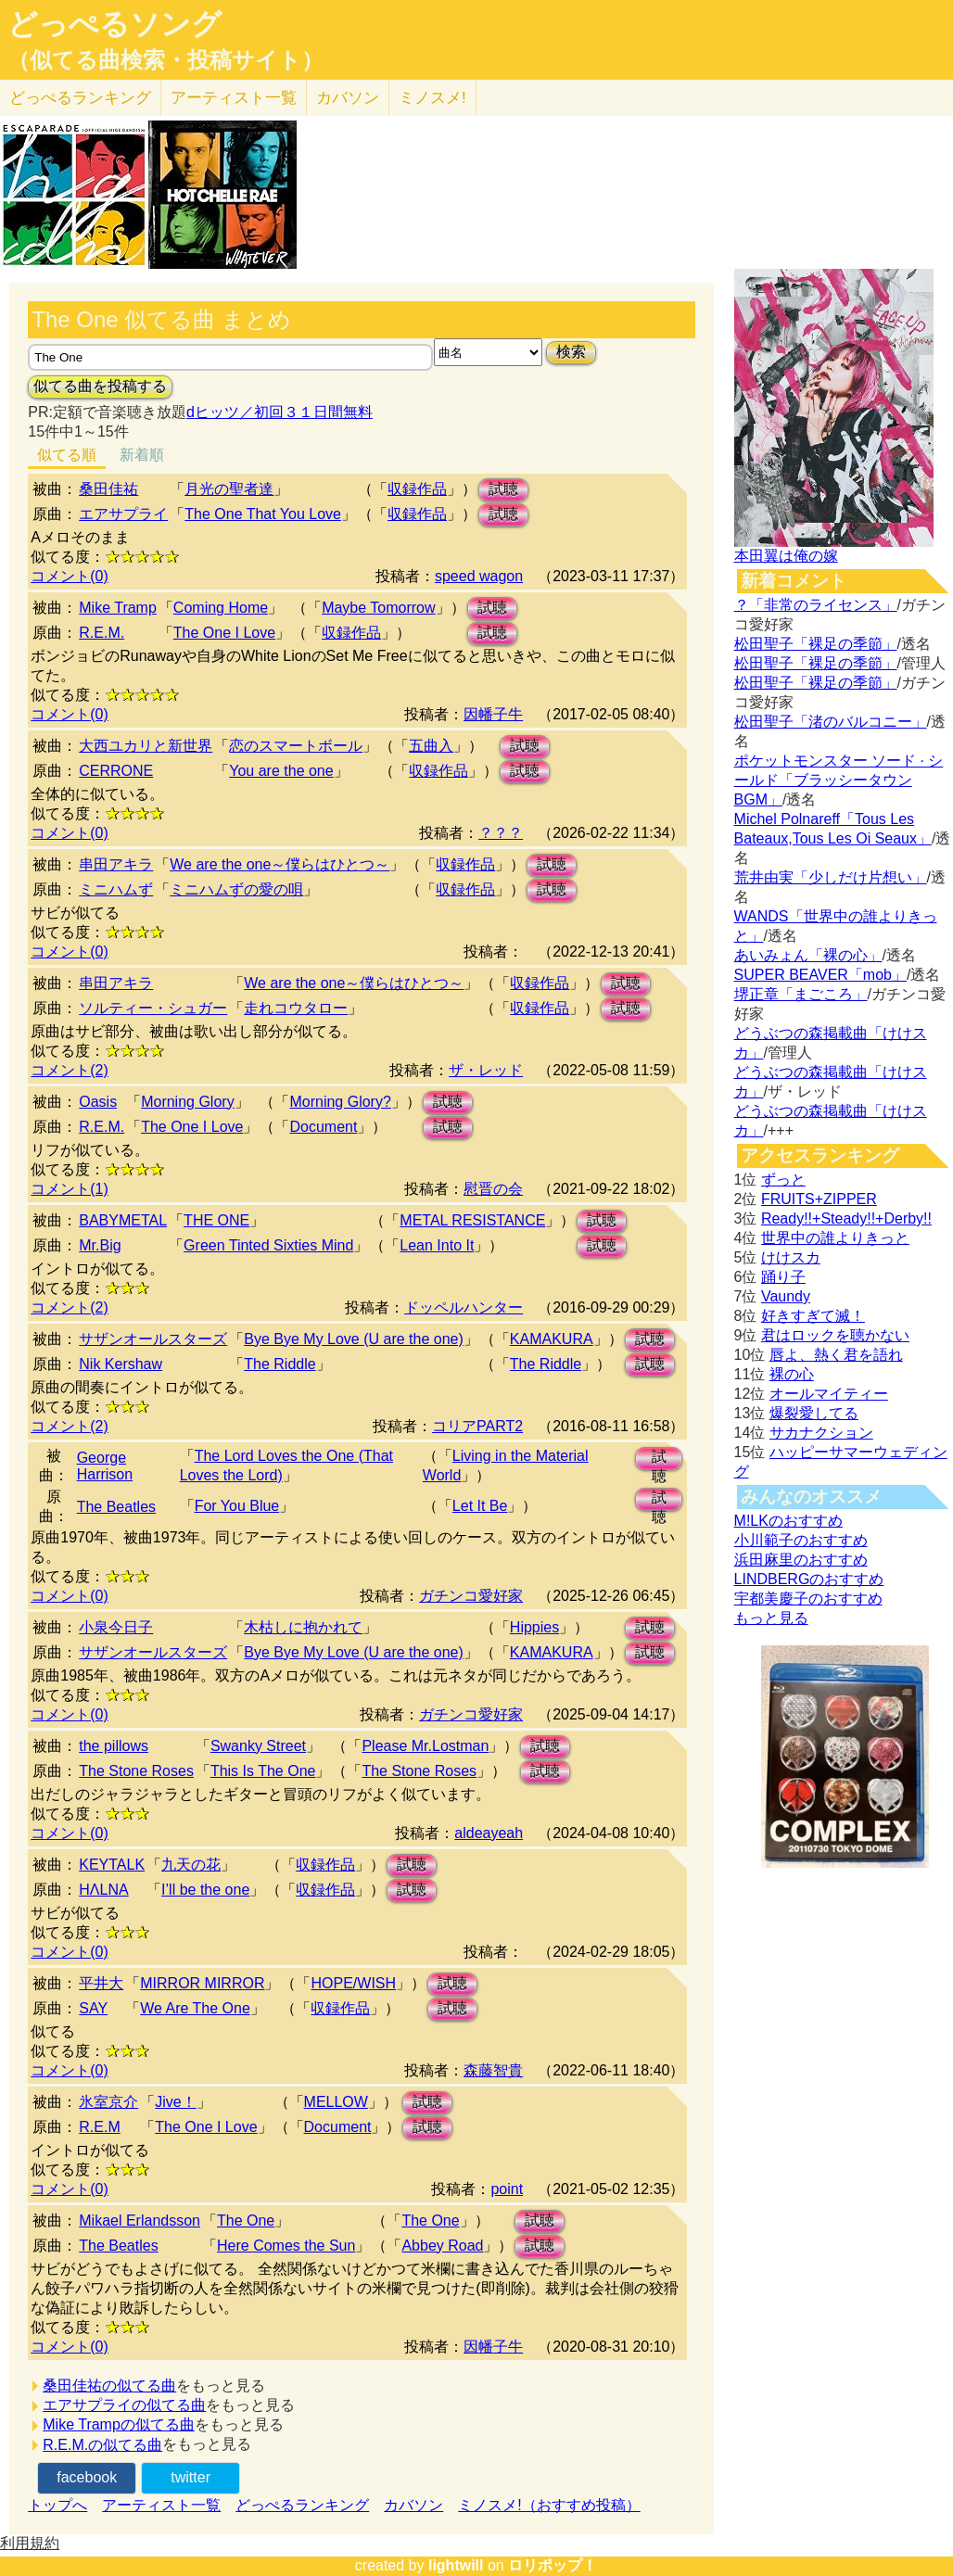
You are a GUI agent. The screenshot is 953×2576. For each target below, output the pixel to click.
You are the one (281, 771)
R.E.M (99, 2127)
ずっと (783, 1179)
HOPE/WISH (353, 1983)
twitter (190, 2477)
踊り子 (783, 1277)
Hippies (534, 1627)
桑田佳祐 (108, 489)
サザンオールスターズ (153, 1339)
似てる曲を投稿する (100, 386)
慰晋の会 (493, 1189)
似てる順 (66, 455)
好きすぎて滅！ (813, 1316)
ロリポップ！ (552, 2565)
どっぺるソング (114, 24)
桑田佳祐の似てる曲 (109, 2385)
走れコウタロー (296, 1008)
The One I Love (224, 633)
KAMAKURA (551, 1339)
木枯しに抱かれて (303, 1627)
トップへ (57, 2505)
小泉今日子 (116, 1627)
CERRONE (116, 771)
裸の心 (791, 1374)
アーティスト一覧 (161, 2505)
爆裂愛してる (813, 1413)
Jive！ (175, 2102)
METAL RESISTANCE (472, 1220)
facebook (87, 2477)
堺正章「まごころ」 (801, 994)
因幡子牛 (493, 714)
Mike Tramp (118, 607)
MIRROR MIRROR (202, 1983)
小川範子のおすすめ (801, 1540)
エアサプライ (123, 514)
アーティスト (234, 98)
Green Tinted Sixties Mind (268, 1245)
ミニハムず (116, 889)
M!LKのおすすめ (788, 1521)
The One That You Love (262, 514)
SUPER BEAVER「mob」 (820, 975)
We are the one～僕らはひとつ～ (279, 864)
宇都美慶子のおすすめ (808, 1598)
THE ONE (216, 1220)
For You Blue (237, 1506)
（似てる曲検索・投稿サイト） (165, 60)
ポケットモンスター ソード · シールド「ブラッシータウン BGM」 (839, 780)
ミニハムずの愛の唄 (236, 889)
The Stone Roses (136, 1771)
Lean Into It (437, 1245)
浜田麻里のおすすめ (801, 1559)
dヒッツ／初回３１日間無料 (279, 412)
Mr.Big (100, 1245)
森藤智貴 (493, 2070)
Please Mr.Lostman (425, 1746)
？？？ (500, 833)
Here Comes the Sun (286, 2245)
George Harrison (105, 1466)
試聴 (503, 489)
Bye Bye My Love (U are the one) (354, 1339)
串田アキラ (116, 864)
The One (245, 2220)
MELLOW (336, 2102)
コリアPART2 (477, 1426)
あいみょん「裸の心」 (808, 955)
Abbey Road (442, 2245)
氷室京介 (108, 2102)
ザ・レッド (486, 1070)
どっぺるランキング (302, 2505)
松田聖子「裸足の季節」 (815, 644)
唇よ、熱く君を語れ (836, 1355)
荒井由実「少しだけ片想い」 (830, 877)
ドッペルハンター (463, 1307)
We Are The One (195, 2008)
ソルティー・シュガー (153, 1008)
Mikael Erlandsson (139, 2220)
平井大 (101, 1983)
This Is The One (263, 1771)
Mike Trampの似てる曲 (119, 2424)
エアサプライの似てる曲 (124, 2405)
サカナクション (821, 1432)
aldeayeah (488, 1833)
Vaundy (785, 1296)
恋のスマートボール (295, 746)
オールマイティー (828, 1394)
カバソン (347, 98)
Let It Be (480, 1506)
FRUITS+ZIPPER (819, 1199)
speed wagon (479, 576)
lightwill (456, 2565)
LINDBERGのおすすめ (809, 1579)
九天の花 (191, 1864)
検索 (571, 352)
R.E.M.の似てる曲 (102, 2445)
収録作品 (417, 489)
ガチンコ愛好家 (471, 1596)
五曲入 (431, 746)
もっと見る (771, 1618)
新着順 (142, 455)
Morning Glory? (339, 1102)
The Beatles (116, 1507)
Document (323, 1127)
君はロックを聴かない (835, 1335)
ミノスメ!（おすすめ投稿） (549, 2505)
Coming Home (220, 607)
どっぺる (80, 98)
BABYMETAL (123, 1220)
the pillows (113, 1746)
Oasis (98, 1102)
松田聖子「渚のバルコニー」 (830, 722)
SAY (93, 2008)
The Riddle (279, 1364)
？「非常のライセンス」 (815, 605)
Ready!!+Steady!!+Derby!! (846, 1218)
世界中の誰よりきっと (835, 1238)
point (506, 2189)
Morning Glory (187, 1102)
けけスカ (790, 1257)
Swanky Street (258, 1746)
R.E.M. (101, 633)
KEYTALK (112, 1864)
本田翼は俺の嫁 (786, 556)
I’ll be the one (205, 1889)
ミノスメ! (432, 98)
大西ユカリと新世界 (145, 746)
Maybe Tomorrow (378, 607)
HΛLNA (103, 1889)
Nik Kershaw (120, 1364)
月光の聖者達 (228, 489)
